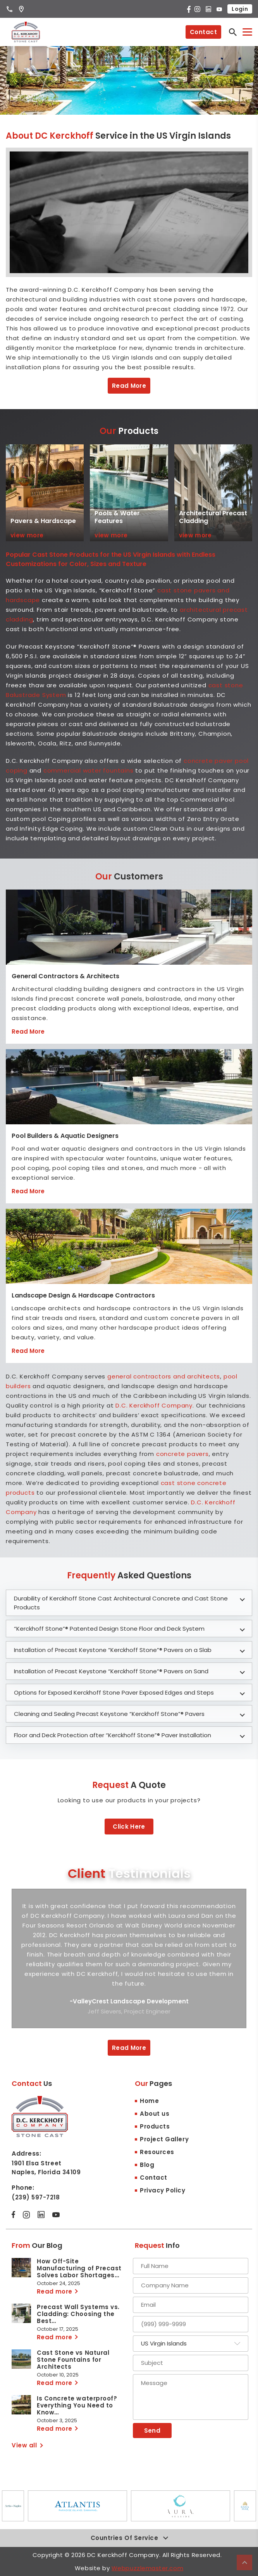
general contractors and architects (163, 1376)
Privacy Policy (163, 2190)
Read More (129, 386)
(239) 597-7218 (36, 2197)
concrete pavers (182, 1454)
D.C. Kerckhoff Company (154, 1405)
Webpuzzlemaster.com (147, 2568)
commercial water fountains (88, 770)
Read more (54, 2291)
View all (24, 2445)
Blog (147, 2165)
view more (26, 535)
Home (149, 2101)
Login (240, 9)
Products (155, 2126)
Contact (203, 32)
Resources (157, 2152)
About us (154, 2114)
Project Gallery (164, 2139)
